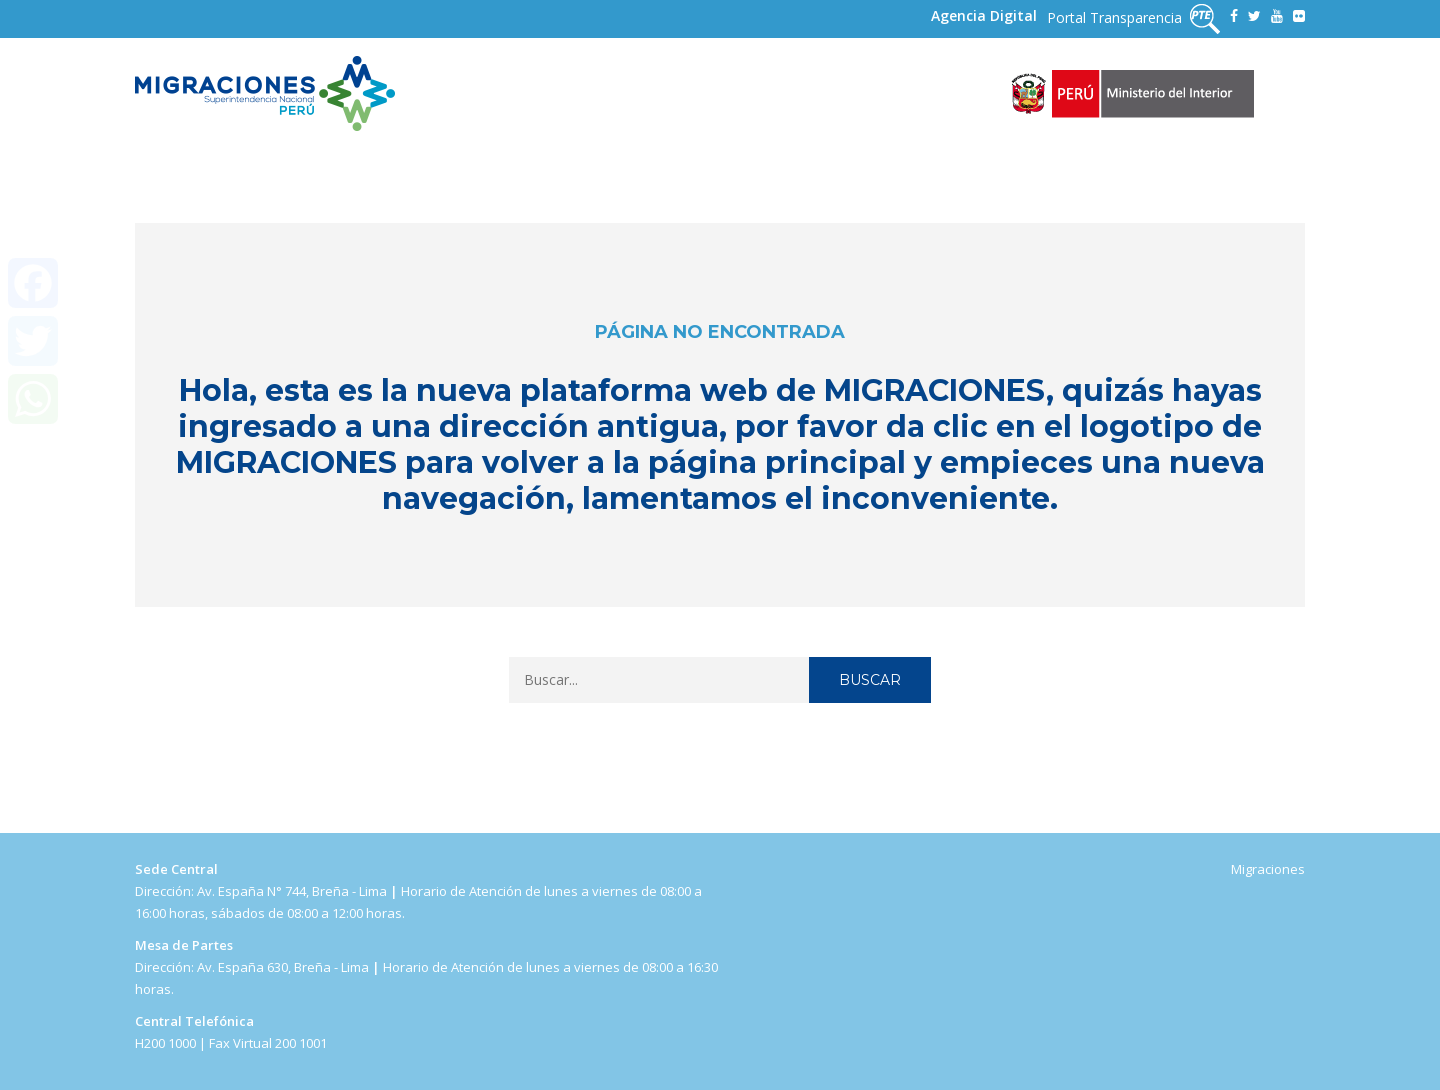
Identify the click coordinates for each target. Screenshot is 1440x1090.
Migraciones (1268, 869)
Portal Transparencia (1133, 19)
